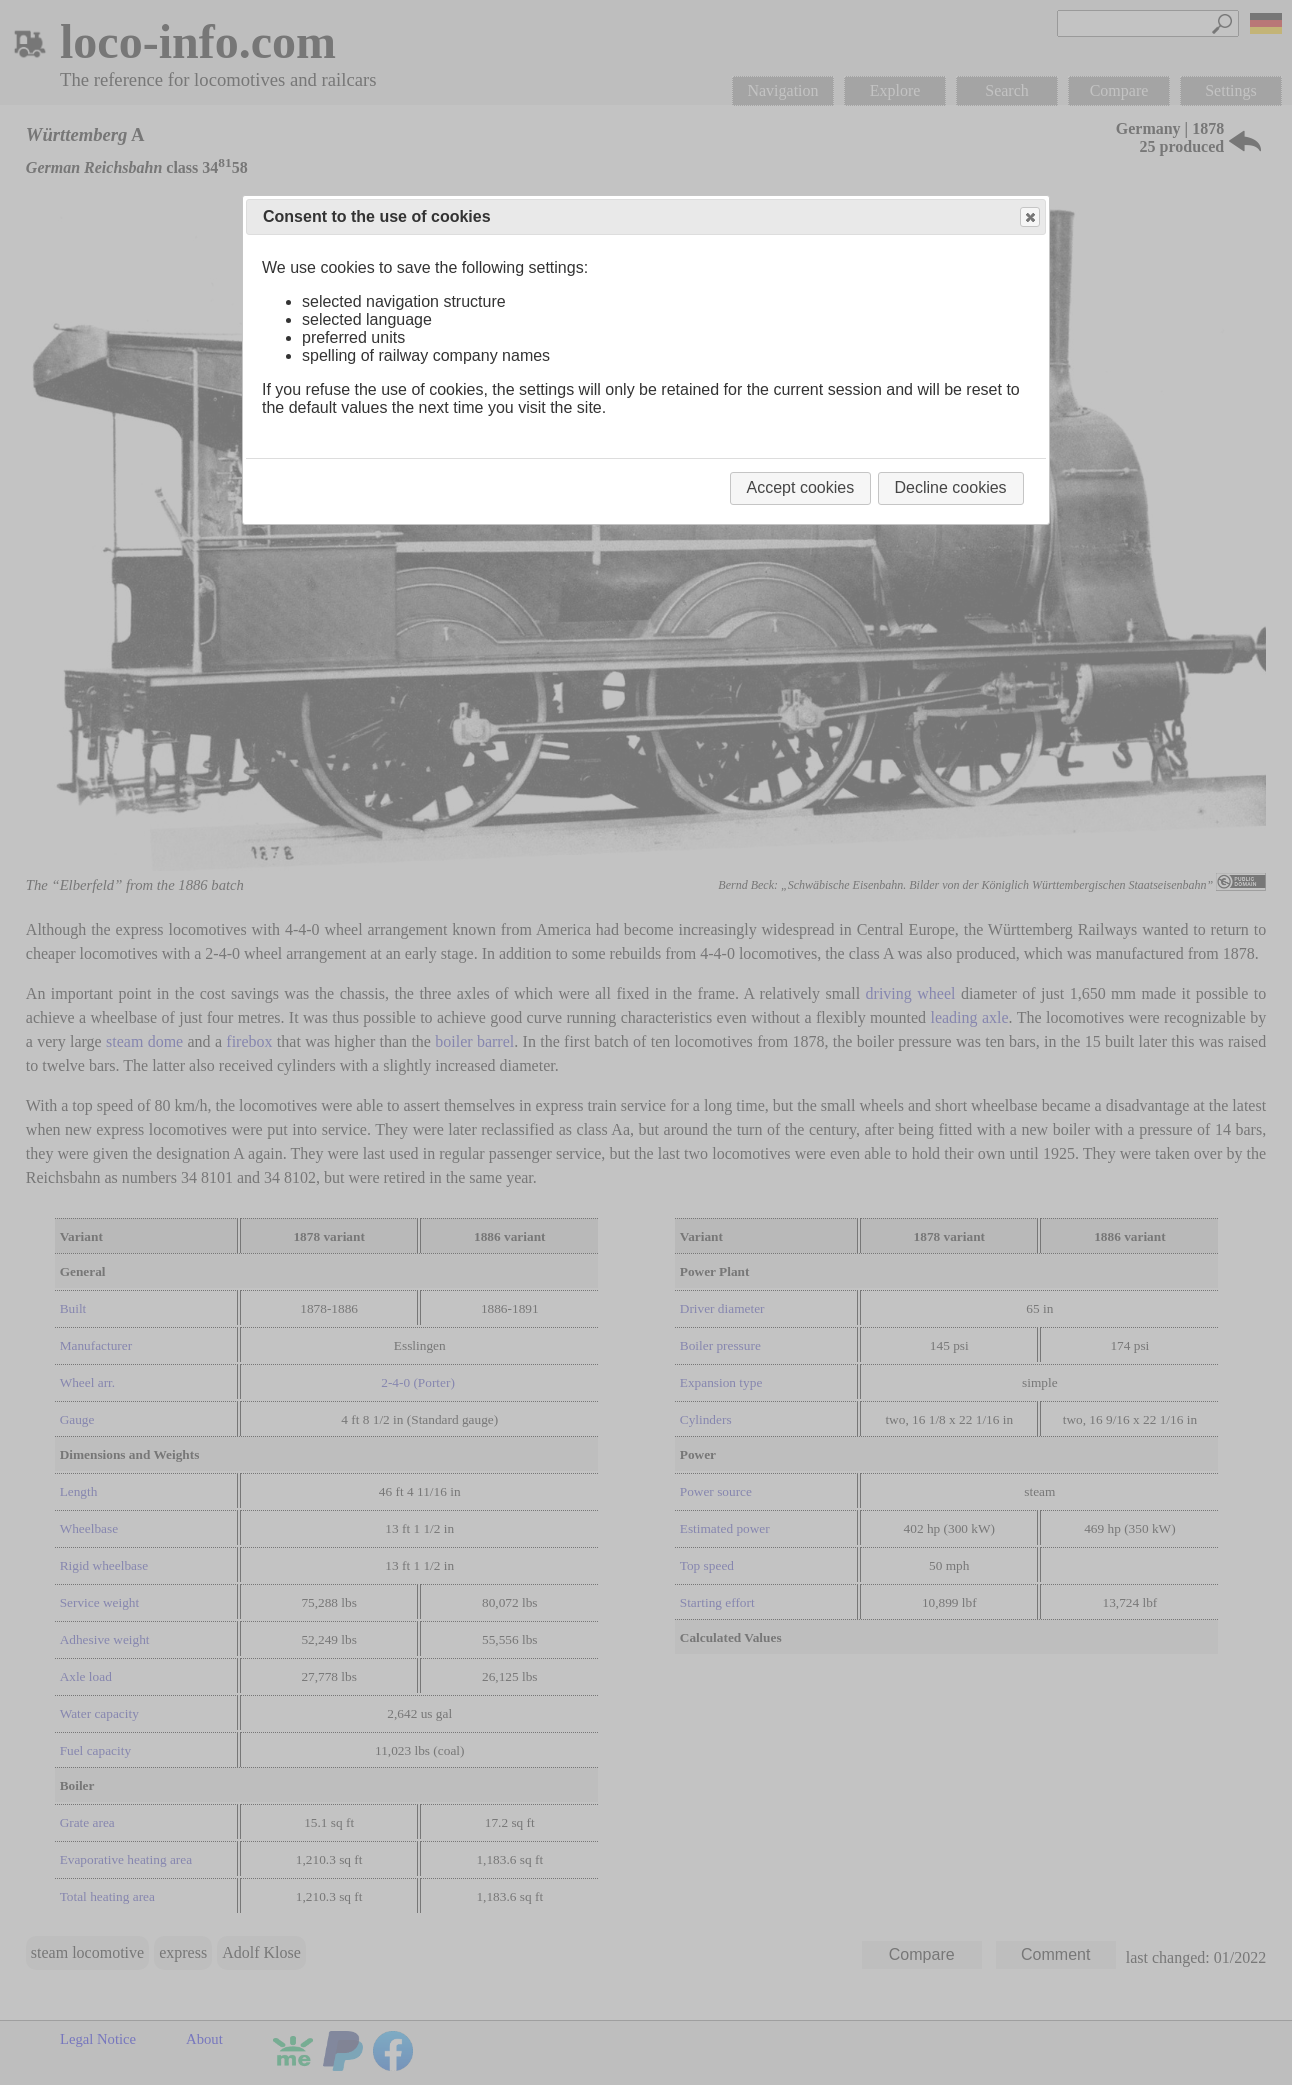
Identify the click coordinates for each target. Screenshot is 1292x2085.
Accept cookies (801, 487)
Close (1029, 217)
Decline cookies (951, 487)
